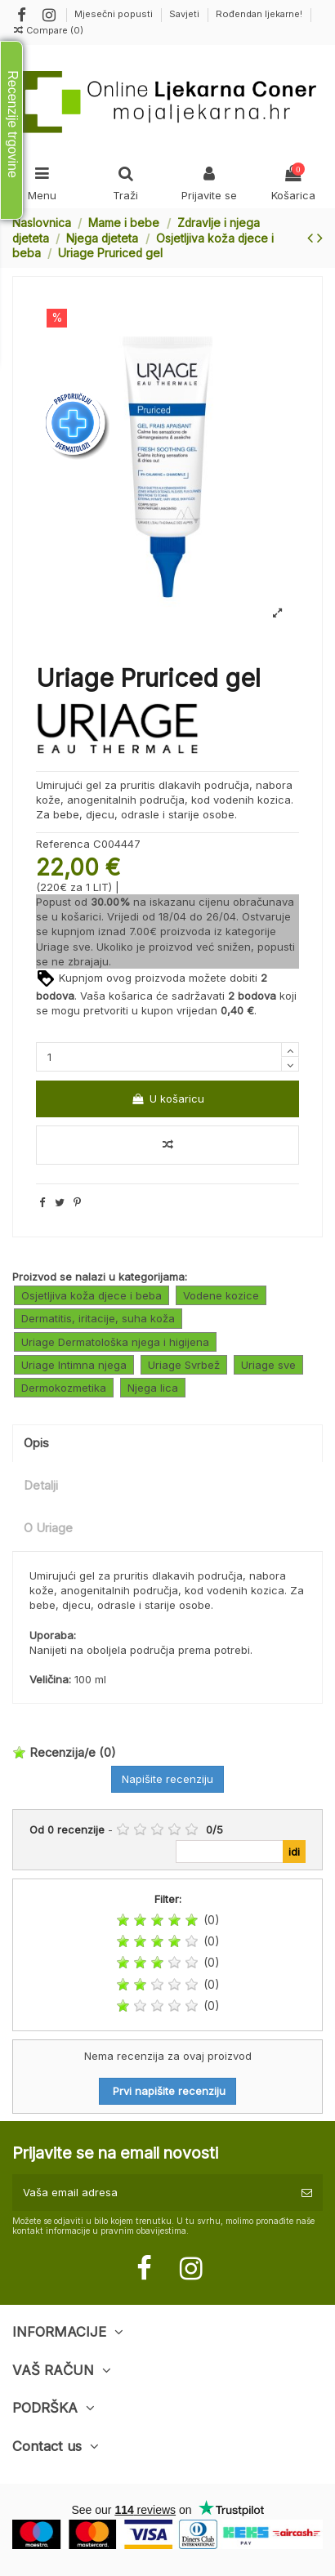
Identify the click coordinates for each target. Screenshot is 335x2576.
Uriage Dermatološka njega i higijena (115, 1341)
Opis (36, 1443)
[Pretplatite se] (307, 2193)
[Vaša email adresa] (151, 2193)
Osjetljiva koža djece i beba (91, 1295)
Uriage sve (63, 946)
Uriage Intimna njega (74, 1364)
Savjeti (185, 14)
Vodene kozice (221, 1295)
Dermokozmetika (63, 1387)
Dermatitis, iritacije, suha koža (98, 1318)
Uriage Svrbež (184, 1364)
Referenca (63, 843)
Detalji (41, 1485)
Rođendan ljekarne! (259, 14)
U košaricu (167, 1098)
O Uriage (48, 1528)
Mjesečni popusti (114, 14)
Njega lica (152, 1387)
